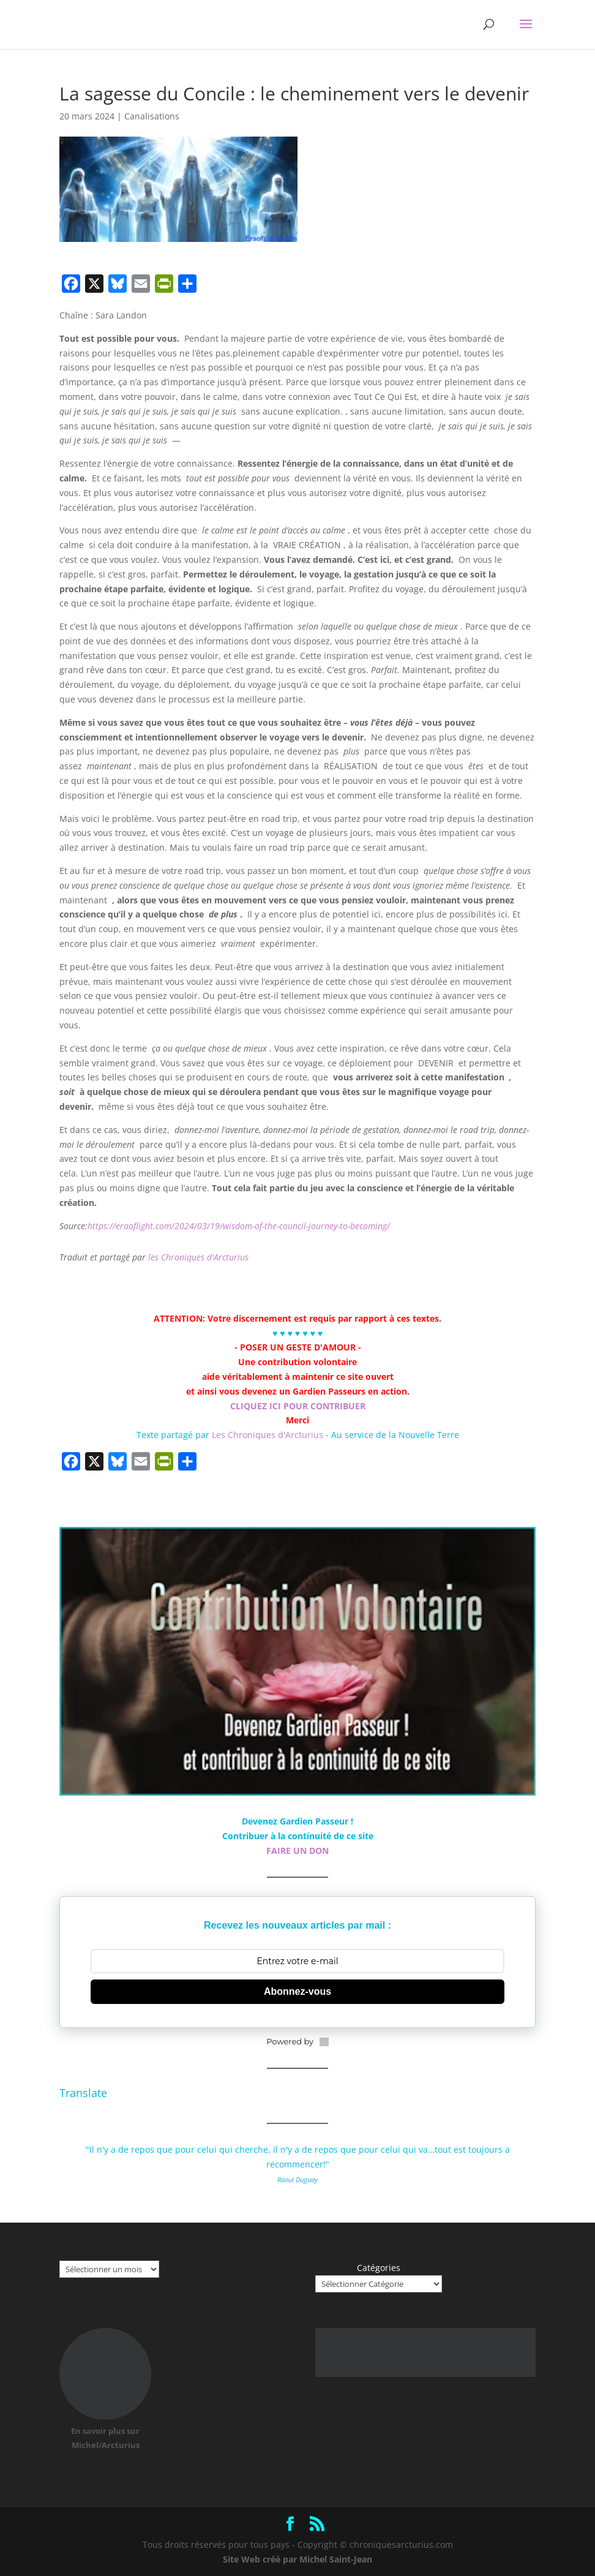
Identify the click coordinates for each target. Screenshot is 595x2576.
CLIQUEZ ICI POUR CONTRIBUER (297, 1406)
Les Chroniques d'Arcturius (269, 1435)
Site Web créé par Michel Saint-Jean (297, 2559)
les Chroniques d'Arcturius (198, 1257)
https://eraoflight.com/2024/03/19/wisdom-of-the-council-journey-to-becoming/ (239, 1226)
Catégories (378, 2267)
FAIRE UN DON (297, 1850)
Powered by (297, 2041)
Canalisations (151, 116)
